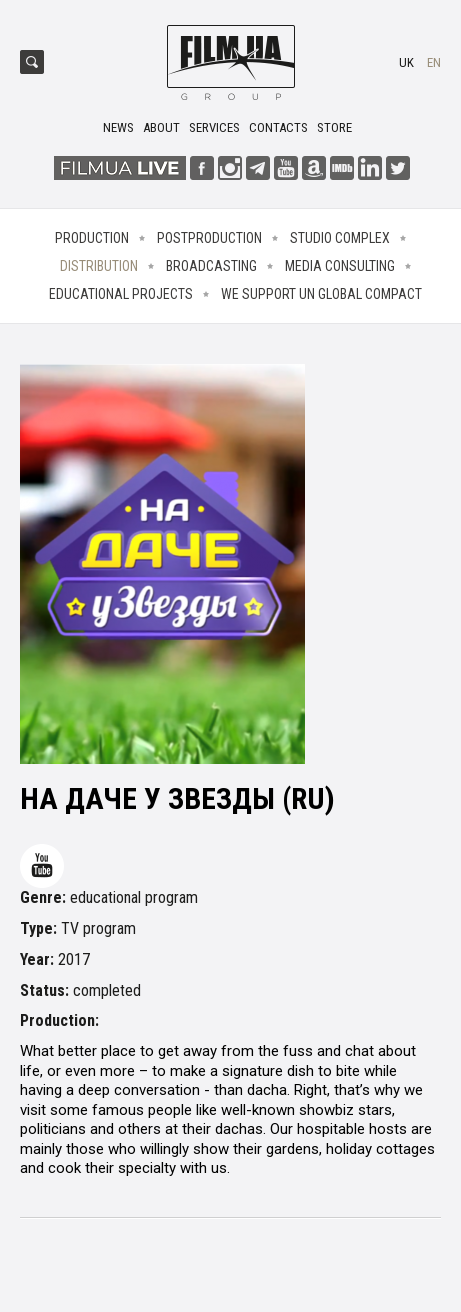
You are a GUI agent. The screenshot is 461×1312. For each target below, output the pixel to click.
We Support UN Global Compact (321, 294)
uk (406, 62)
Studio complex (340, 238)
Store (334, 127)
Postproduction (209, 238)
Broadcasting (211, 266)
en (434, 62)
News (118, 127)
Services (214, 127)
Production (92, 238)
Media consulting (340, 266)
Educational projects (121, 294)
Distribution (99, 266)
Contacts (278, 127)
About (161, 127)
